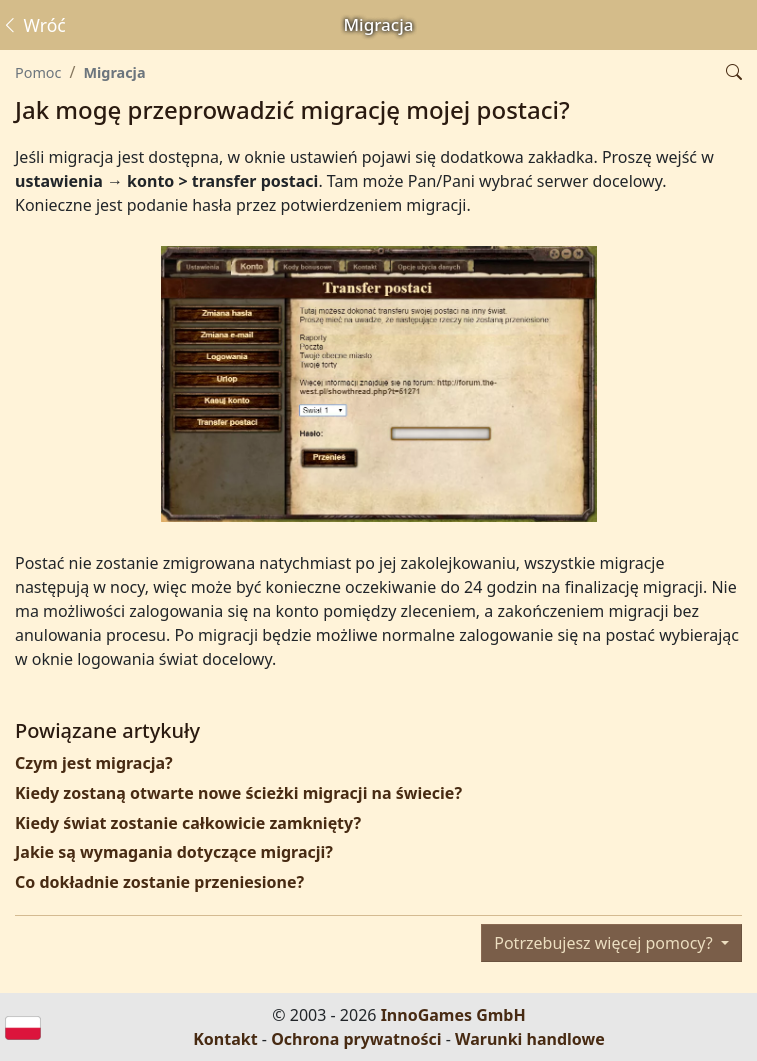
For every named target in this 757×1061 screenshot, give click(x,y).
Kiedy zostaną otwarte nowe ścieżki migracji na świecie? (238, 793)
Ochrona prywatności (356, 1039)
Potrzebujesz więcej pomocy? (605, 943)
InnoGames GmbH (453, 1015)
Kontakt (225, 1039)
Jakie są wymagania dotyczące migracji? (174, 852)
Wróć (33, 25)
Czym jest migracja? (94, 763)
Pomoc (38, 72)
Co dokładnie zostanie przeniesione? (159, 882)
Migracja (114, 72)
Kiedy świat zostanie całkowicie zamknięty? (188, 823)
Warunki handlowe (530, 1039)
